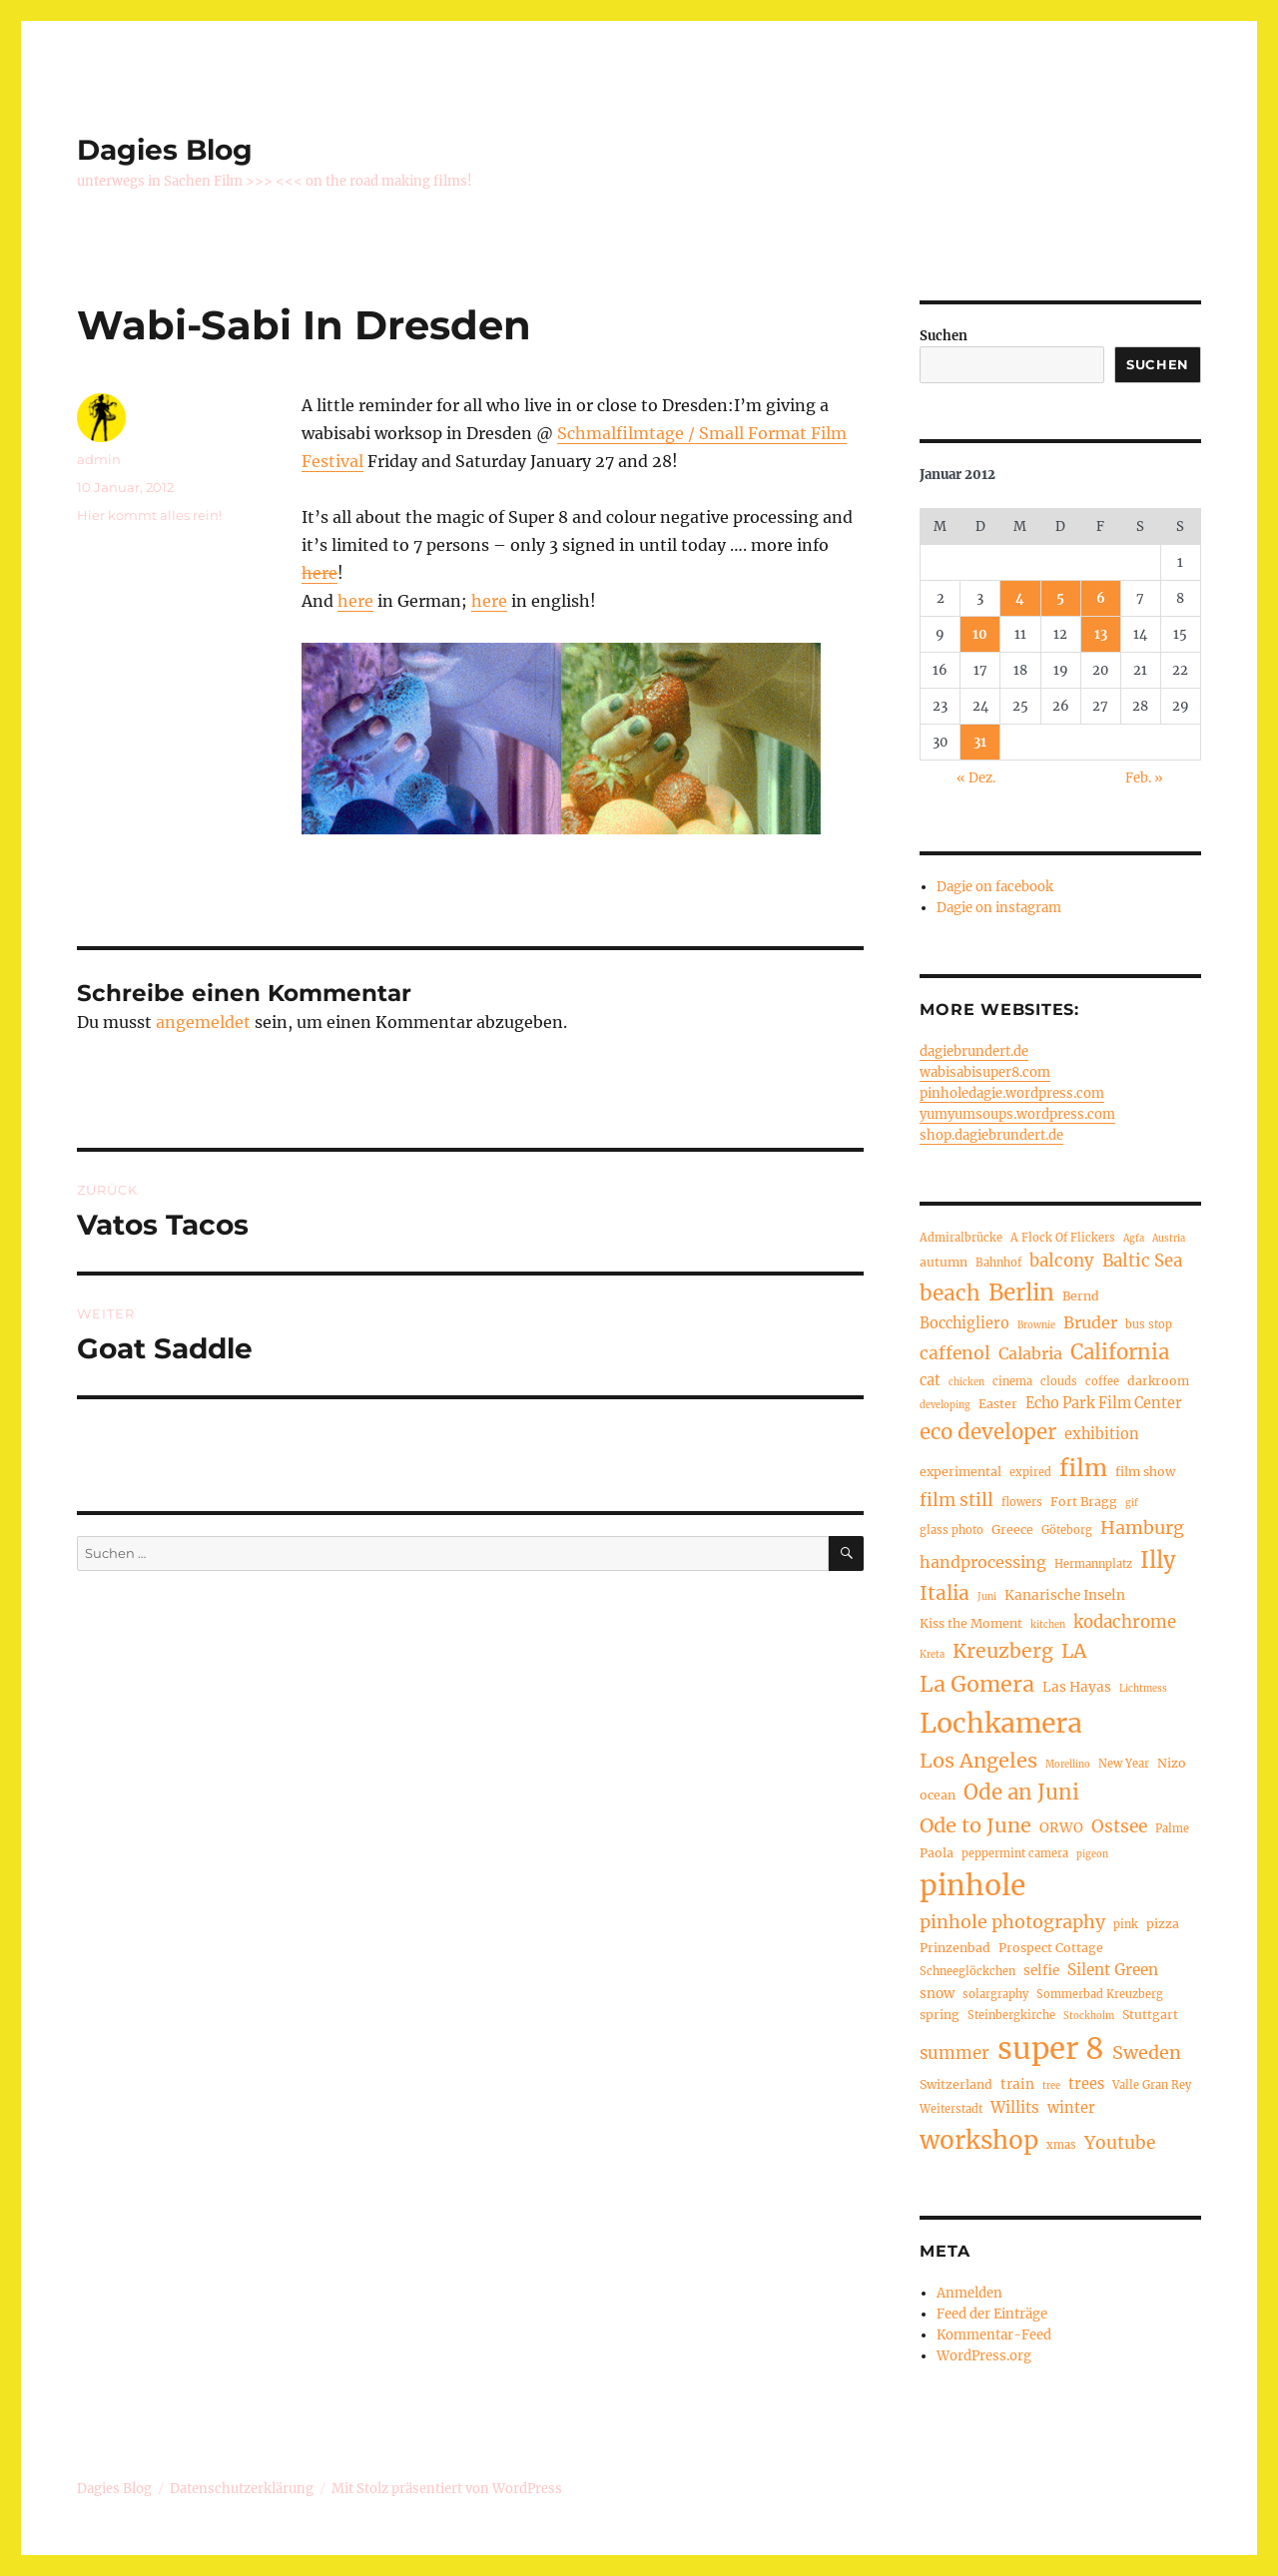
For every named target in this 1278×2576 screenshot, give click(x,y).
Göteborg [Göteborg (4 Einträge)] (1066, 1530)
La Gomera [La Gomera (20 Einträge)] (977, 1684)
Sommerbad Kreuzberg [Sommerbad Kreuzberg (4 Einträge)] (1099, 1994)
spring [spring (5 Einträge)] (939, 2014)
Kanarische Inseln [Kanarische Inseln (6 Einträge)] (1064, 1595)
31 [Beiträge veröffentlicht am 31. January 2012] (979, 742)
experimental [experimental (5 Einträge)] (960, 1471)
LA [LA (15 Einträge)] (1073, 1651)
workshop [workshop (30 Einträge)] (979, 2140)
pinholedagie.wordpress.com (1012, 1093)
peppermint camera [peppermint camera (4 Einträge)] (1014, 1853)
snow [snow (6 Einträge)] (937, 1993)
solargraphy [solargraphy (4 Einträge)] (995, 1994)
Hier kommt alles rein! (149, 515)
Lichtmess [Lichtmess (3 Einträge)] (1143, 1689)
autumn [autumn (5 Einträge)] (943, 1262)
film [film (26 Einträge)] (1083, 1467)
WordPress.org (984, 2355)
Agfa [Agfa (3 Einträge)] (1133, 1239)
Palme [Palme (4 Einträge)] (1172, 1828)
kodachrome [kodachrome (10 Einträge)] (1124, 1622)
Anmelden (969, 2293)
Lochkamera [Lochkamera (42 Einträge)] (1001, 1723)
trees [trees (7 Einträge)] (1086, 2084)
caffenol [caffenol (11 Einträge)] (955, 1353)
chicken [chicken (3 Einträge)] (966, 1382)
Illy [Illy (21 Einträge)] (1157, 1560)
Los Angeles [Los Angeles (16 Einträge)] (978, 1760)
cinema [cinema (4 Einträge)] (1012, 1381)
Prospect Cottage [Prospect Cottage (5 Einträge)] (1050, 1947)
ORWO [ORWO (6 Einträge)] (1061, 1827)
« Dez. (976, 778)
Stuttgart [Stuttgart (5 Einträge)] (1150, 2014)
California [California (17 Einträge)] (1119, 1352)
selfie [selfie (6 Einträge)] (1041, 1970)
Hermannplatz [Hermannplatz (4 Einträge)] (1093, 1564)
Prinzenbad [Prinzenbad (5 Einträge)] (955, 1947)
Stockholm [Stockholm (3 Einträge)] (1088, 2016)
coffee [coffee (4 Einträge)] (1102, 1381)
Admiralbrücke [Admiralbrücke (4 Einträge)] (961, 1238)
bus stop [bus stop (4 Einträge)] (1148, 1324)
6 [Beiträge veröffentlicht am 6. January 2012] (1100, 598)
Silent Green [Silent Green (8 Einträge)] (1112, 1969)
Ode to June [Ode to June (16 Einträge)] (975, 1824)
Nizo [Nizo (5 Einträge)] (1171, 1763)
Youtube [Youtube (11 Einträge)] (1119, 2143)
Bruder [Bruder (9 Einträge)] (1090, 1322)
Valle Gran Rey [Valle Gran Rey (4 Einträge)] (1151, 2085)
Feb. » (1144, 778)
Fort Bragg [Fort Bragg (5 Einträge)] (1083, 1501)
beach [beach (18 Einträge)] (950, 1293)
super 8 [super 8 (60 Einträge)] (1050, 2048)
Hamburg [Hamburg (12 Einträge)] (1142, 1527)
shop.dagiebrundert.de (991, 1135)
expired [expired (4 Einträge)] (1030, 1472)
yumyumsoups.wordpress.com (1017, 1114)
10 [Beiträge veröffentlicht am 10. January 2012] (979, 634)
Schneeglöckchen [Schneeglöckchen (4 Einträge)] (967, 1971)
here (319, 573)
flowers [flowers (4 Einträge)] (1021, 1502)
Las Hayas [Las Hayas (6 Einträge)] (1076, 1687)
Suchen (943, 335)
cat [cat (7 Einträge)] (930, 1380)
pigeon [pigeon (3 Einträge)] (1092, 1854)
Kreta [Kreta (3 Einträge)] (932, 1655)
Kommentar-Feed (994, 2334)
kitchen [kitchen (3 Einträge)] (1047, 1625)
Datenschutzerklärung (242, 2488)
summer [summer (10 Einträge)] (954, 2053)
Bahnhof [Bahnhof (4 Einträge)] (998, 1263)
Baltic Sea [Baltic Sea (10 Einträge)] (1142, 1261)
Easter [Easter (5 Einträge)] (997, 1403)
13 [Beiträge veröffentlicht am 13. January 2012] (1100, 634)
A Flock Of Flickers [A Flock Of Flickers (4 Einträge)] (1062, 1238)
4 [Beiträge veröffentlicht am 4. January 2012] (1019, 598)
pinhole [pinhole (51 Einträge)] (972, 1885)
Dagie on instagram (999, 907)
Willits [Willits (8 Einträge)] (1014, 2107)
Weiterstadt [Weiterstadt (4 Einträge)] (951, 2109)
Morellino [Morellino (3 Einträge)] (1067, 1765)
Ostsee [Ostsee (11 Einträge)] (1119, 1826)
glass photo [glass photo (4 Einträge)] (951, 1530)
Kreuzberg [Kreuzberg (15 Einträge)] (1003, 1651)
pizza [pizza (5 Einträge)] (1162, 1923)
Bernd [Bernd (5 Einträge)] (1080, 1295)
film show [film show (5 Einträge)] (1145, 1471)
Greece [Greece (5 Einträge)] (1012, 1529)
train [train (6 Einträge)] (1017, 2084)
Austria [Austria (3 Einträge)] (1168, 1239)
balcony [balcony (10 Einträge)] (1061, 1261)
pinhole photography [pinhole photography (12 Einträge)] (1012, 1921)
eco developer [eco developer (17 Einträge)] (988, 1432)
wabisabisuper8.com (985, 1072)
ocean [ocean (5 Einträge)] (938, 1795)
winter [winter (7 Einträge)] (1071, 2108)
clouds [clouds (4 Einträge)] (1058, 1381)
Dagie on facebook (995, 886)
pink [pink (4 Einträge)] (1125, 1924)
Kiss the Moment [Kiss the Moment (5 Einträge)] (971, 1623)
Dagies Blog (165, 150)
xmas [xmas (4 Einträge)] (1061, 2145)
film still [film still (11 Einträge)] (956, 1500)
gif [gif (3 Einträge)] (1131, 1503)
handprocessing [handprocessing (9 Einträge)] (983, 1562)
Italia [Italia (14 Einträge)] (944, 1593)
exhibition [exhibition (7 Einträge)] (1101, 1434)
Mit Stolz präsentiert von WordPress (446, 2488)
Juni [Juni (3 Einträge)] (986, 1597)
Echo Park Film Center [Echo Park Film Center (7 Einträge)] (1103, 1403)
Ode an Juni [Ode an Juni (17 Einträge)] (1021, 1792)
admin (99, 459)
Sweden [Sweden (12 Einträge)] (1146, 2052)
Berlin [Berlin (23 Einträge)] (1021, 1292)
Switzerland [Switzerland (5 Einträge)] (956, 2084)
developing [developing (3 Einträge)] (945, 1405)
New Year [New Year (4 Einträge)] (1123, 1764)
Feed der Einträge (992, 2314)
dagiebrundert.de (974, 1051)
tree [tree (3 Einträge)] (1051, 2086)
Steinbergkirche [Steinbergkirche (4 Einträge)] (1011, 2015)
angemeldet (203, 1022)
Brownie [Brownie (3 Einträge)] (1036, 1325)
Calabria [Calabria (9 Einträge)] (1030, 1353)
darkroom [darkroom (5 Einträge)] (1158, 1380)
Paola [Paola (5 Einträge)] (937, 1852)
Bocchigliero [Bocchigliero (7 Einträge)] (964, 1323)
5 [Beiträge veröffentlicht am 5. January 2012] (1060, 598)
